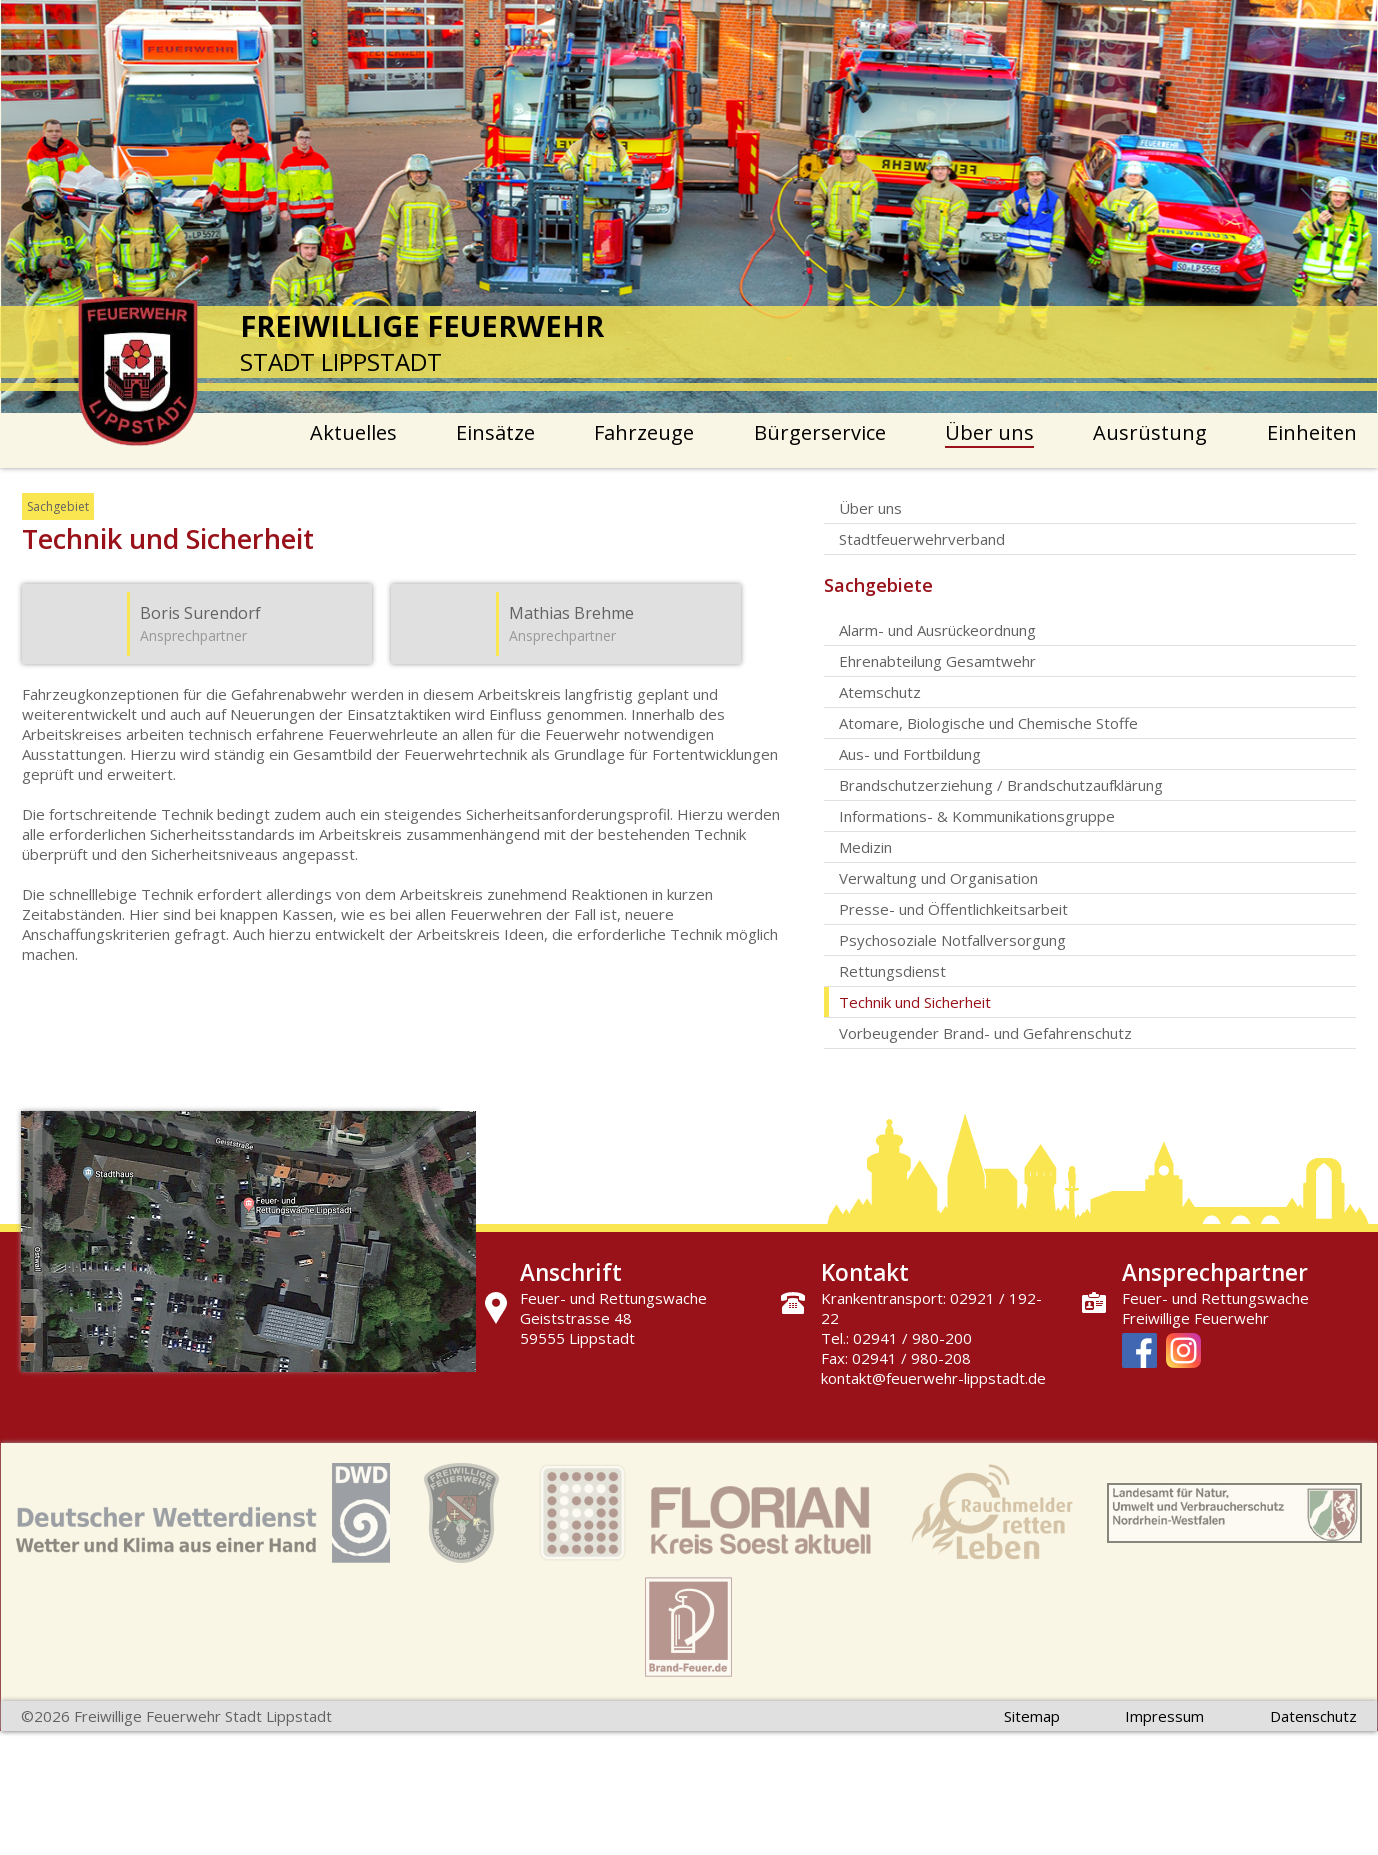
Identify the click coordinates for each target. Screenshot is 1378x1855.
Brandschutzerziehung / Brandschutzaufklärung (1001, 785)
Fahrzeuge (644, 432)
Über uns (989, 432)
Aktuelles (353, 432)
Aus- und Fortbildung (910, 754)
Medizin (865, 847)
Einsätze (495, 432)
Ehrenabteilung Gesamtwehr (937, 661)
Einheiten (1312, 432)
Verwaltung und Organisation (938, 878)
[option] (689, 206)
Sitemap (1032, 1716)
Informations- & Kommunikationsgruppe (977, 816)
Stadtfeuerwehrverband (922, 539)
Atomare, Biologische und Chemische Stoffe (988, 723)
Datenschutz (1313, 1716)
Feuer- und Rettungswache (1215, 1298)
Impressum (1164, 1716)
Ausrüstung (1150, 432)
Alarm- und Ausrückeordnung (937, 630)
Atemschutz (880, 692)
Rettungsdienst (892, 971)
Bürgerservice (820, 432)
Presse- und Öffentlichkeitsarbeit (953, 909)
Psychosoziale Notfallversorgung (952, 940)
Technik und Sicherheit (915, 1002)
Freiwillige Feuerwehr (1195, 1318)
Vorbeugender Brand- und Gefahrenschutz (985, 1033)
